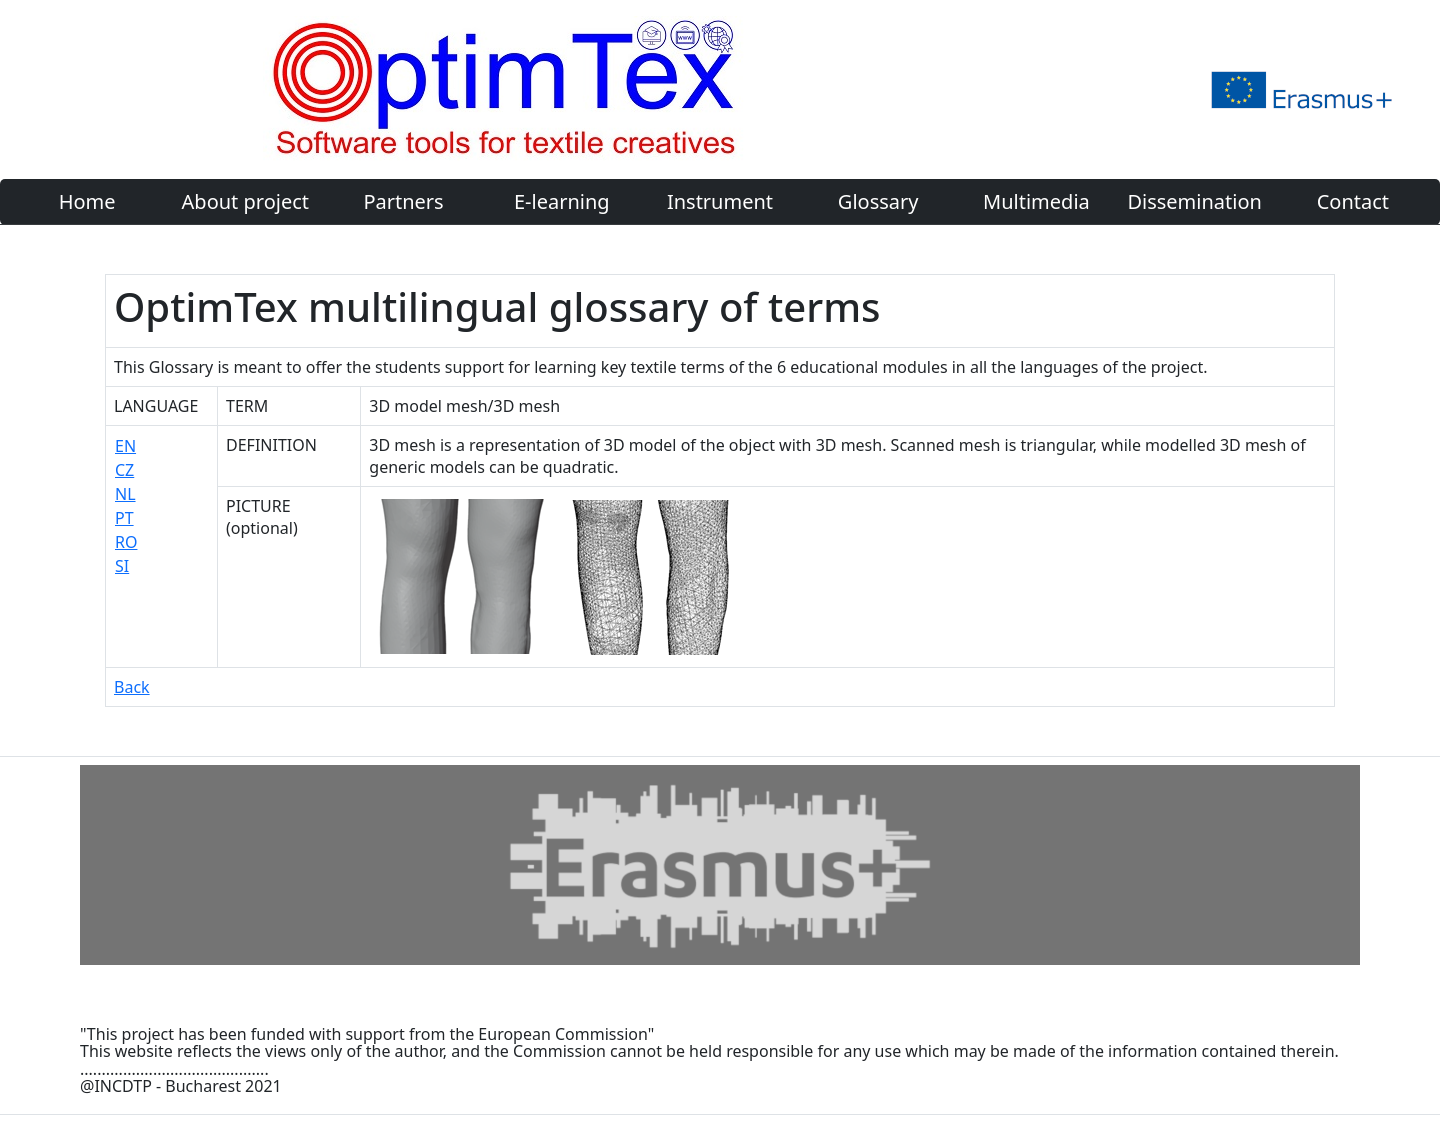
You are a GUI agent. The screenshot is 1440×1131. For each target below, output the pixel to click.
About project (245, 201)
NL (125, 494)
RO (126, 542)
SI (122, 566)
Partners (403, 201)
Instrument (720, 201)
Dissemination (1194, 201)
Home (87, 201)
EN (125, 446)
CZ (124, 470)
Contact (1353, 201)
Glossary (878, 201)
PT (124, 518)
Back (132, 687)
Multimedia (1036, 201)
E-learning (562, 201)
